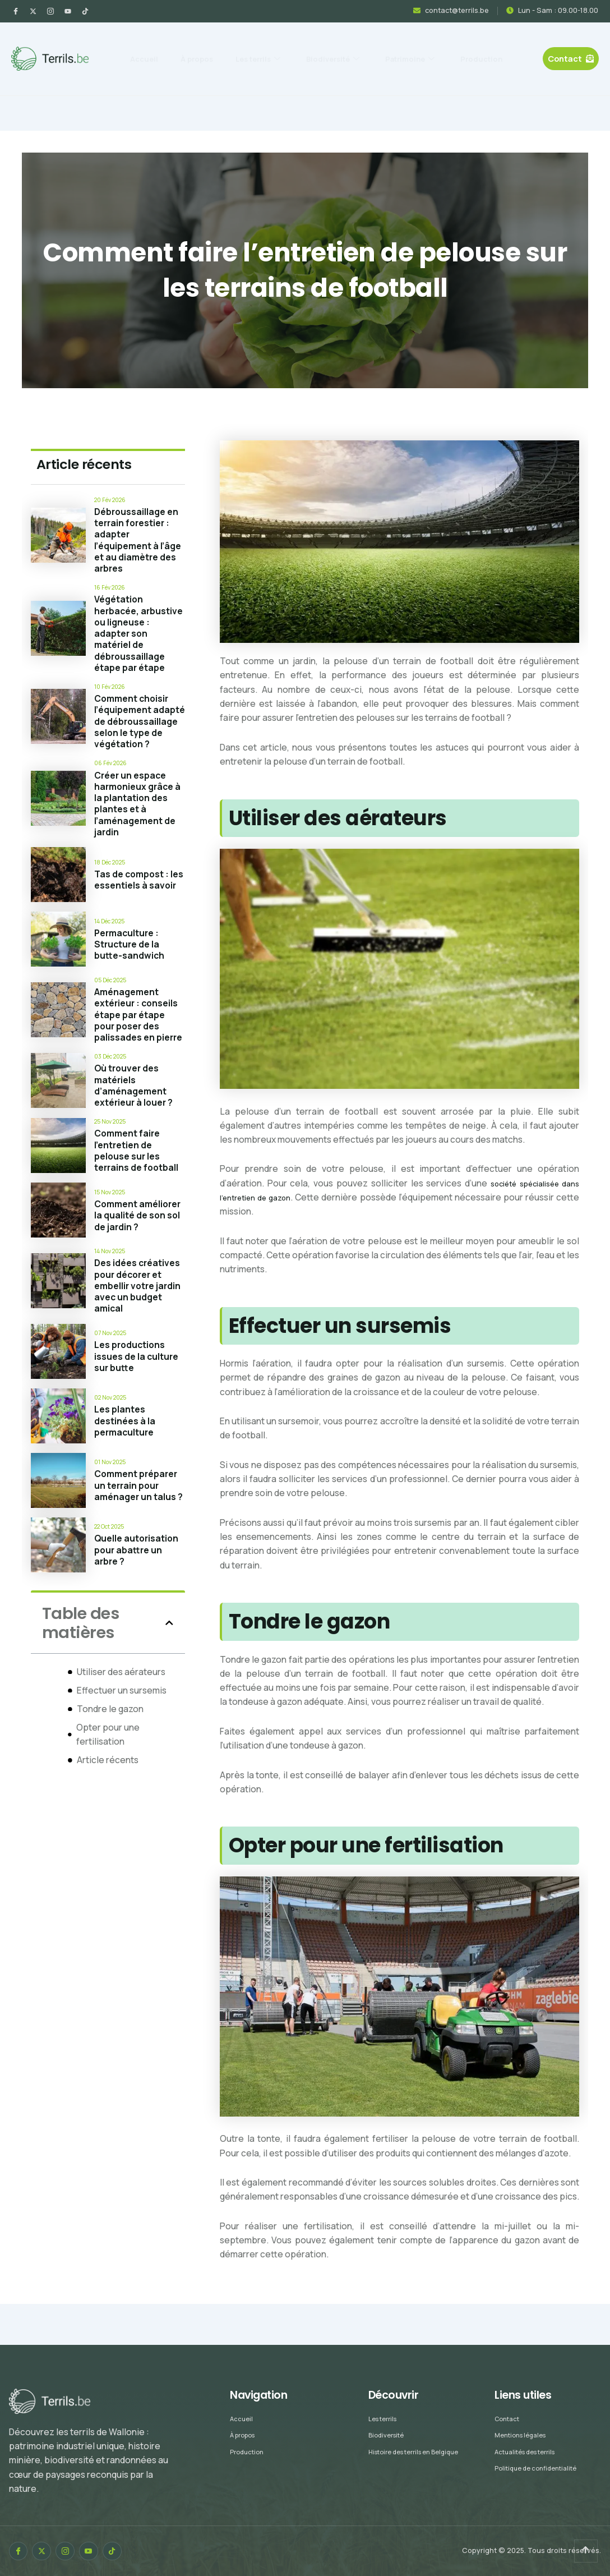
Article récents (107, 1811)
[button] (169, 1674)
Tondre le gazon (110, 1760)
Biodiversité (375, 46)
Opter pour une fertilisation (108, 1785)
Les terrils (286, 46)
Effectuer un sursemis (122, 1741)
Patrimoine (466, 46)
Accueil (150, 46)
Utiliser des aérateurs (121, 1723)
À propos (213, 46)
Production (316, 71)
